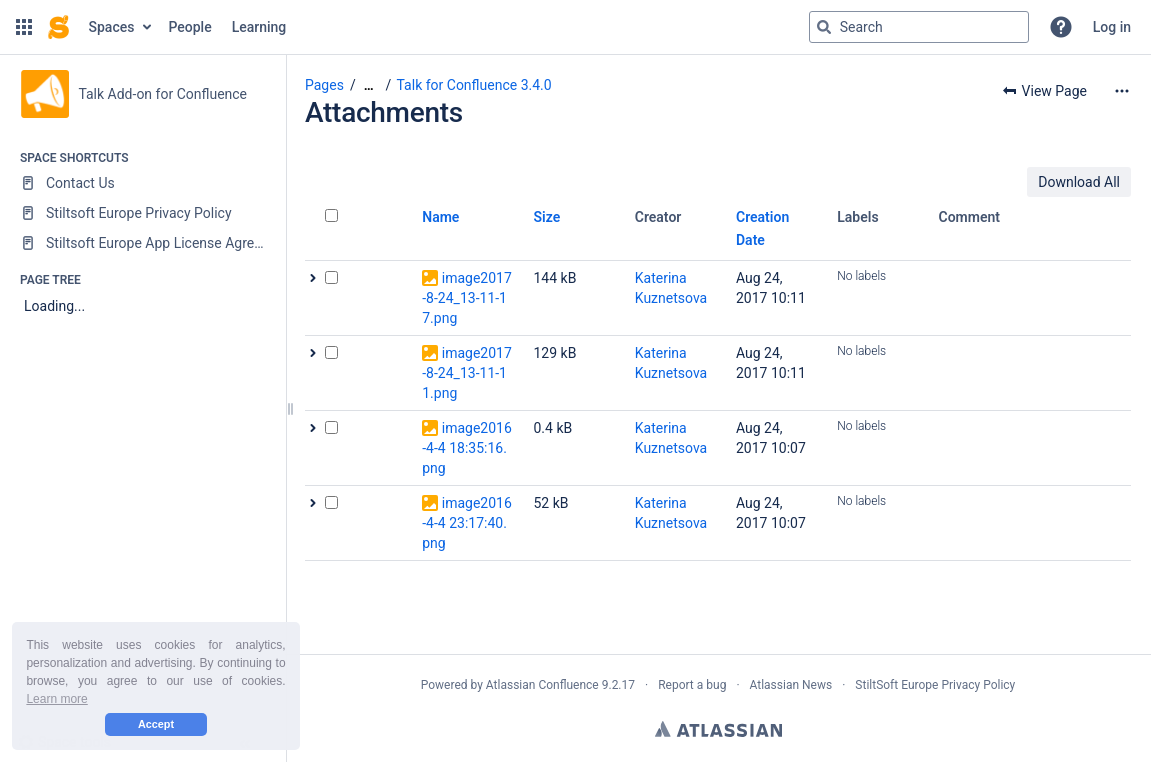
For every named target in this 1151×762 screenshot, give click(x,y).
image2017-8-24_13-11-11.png (467, 373)
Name (440, 217)
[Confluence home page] (58, 27)
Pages (324, 85)
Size (547, 217)
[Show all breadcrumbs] (369, 85)
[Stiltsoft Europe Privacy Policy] (142, 213)
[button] (24, 27)
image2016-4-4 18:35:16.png (467, 448)
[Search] (824, 27)
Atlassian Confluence (542, 685)
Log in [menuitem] (1112, 27)
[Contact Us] (142, 183)
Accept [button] (156, 724)
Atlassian (718, 729)
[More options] (1122, 91)
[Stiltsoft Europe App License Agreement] (142, 243)
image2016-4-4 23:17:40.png (467, 523)
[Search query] (919, 27)
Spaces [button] (112, 27)
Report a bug (692, 685)
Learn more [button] (56, 699)
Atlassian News (791, 685)
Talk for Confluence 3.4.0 (474, 85)
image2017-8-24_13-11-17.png (467, 298)
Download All (1079, 182)
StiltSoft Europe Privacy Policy (935, 685)
